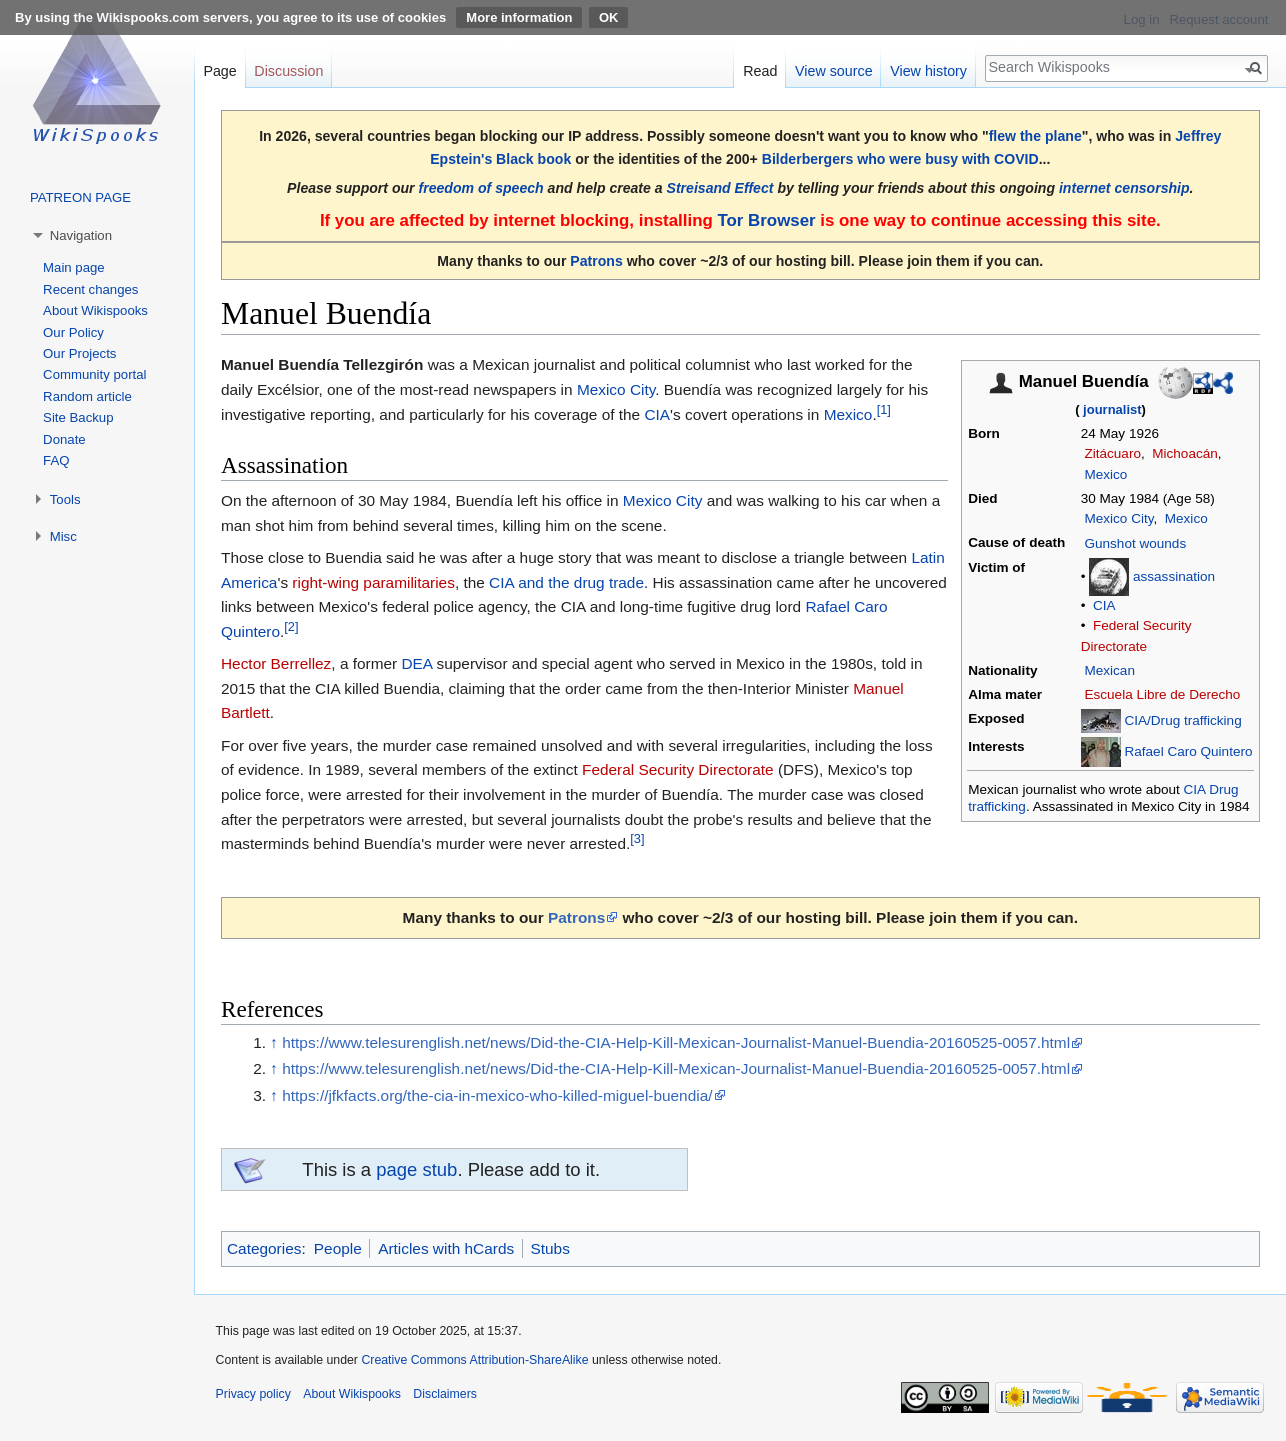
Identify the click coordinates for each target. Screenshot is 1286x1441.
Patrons (596, 261)
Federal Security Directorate (678, 769)
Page (219, 71)
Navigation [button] (81, 235)
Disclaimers (445, 1394)
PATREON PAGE (80, 197)
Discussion (288, 71)
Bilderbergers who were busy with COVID (900, 159)
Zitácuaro (1112, 453)
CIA (1104, 605)
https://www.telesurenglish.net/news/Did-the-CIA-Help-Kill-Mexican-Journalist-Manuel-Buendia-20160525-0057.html (676, 1042)
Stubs (550, 1248)
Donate (64, 439)
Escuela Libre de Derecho (1162, 694)
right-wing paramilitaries (373, 582)
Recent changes (90, 289)
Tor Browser (766, 220)
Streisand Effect (720, 188)
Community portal (94, 374)
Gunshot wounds (1135, 543)
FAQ (56, 460)
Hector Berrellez (276, 663)
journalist (1112, 409)
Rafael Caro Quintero (1188, 751)
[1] (884, 408)
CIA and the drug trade (566, 582)
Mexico (1105, 474)
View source (834, 71)
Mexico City (1118, 518)
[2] (291, 626)
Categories (264, 1248)
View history (928, 71)
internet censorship (1124, 188)
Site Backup (78, 417)
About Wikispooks (95, 310)
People (338, 1248)
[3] (637, 838)
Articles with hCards (446, 1248)
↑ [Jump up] (274, 1042)
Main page (74, 267)
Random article (87, 396)
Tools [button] (65, 499)
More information (519, 17)
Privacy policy (253, 1394)
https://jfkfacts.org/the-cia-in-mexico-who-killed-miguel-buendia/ (497, 1095)
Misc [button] (63, 536)
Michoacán (1185, 453)
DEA (416, 663)
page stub (416, 1169)
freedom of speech (481, 188)
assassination (1174, 576)
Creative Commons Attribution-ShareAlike (474, 1360)
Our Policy (73, 332)
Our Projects (79, 353)
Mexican (1109, 670)
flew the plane (1035, 136)
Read (760, 71)
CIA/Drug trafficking (1182, 720)
